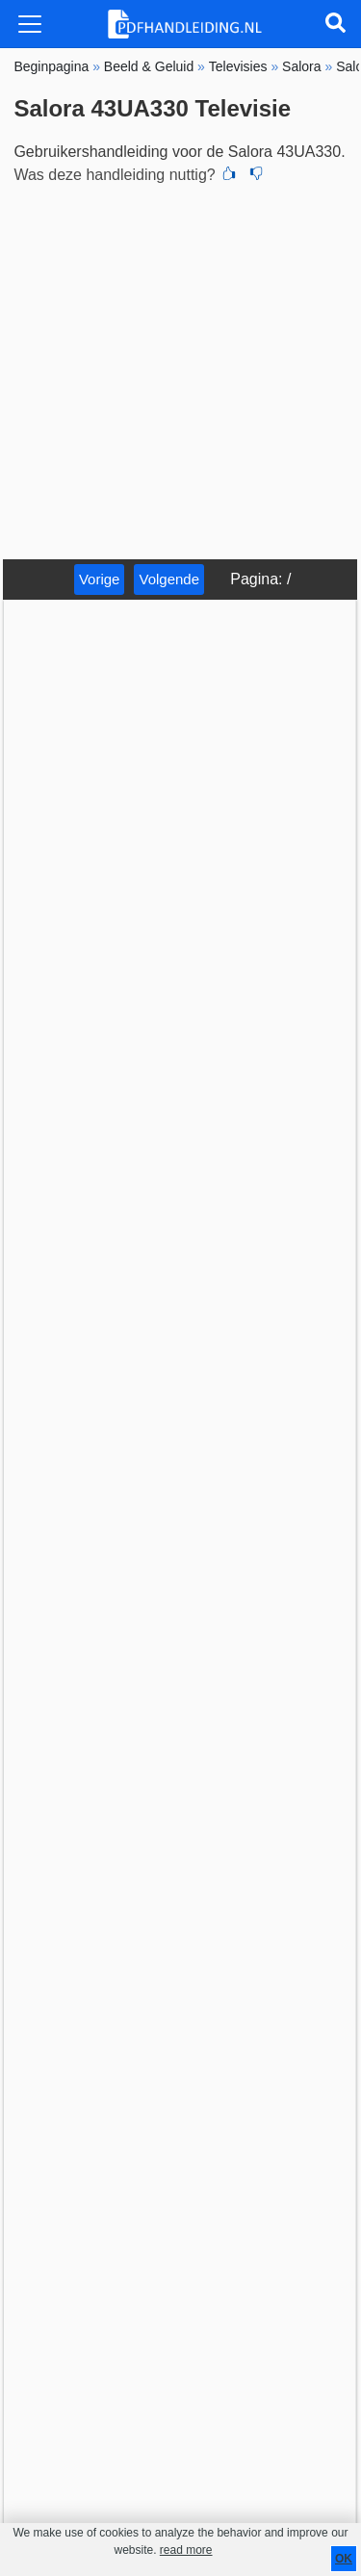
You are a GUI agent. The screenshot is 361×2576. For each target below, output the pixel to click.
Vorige (99, 579)
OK (343, 2558)
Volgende (169, 579)
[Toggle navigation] (29, 24)
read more (186, 2550)
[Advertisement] (180, 369)
